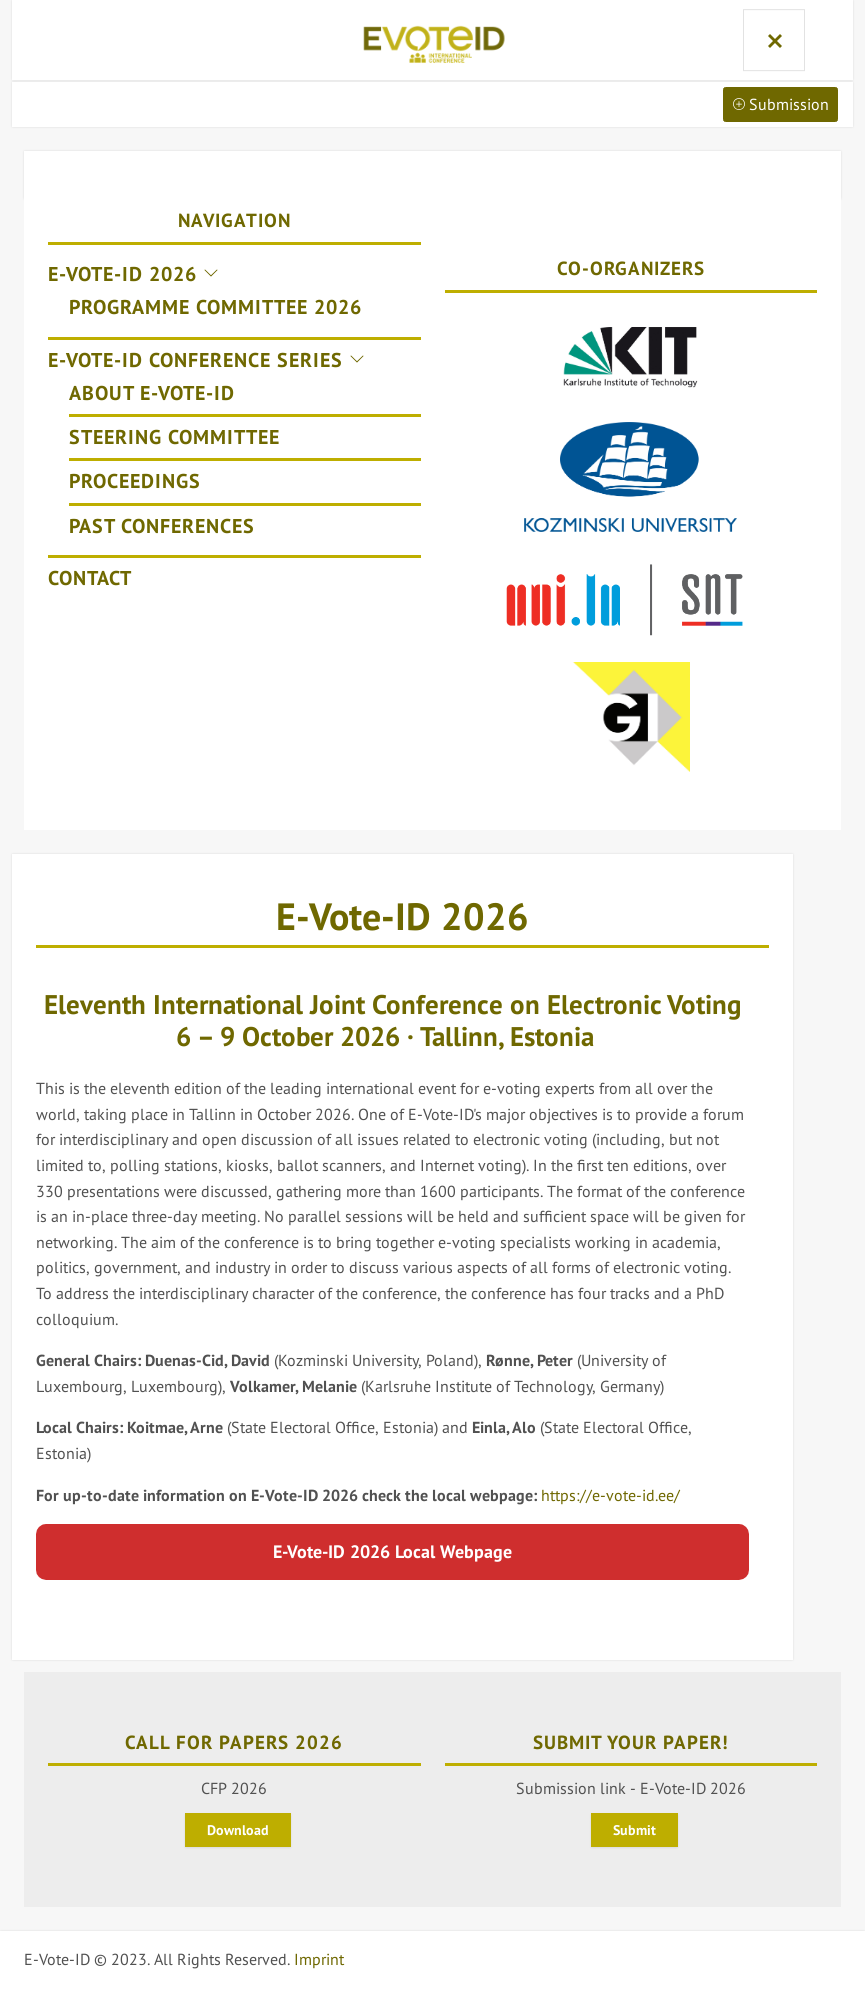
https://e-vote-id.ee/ (610, 1495)
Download (238, 1831)
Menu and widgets (773, 40)
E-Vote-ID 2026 (402, 915)
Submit (634, 1831)
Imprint (319, 1960)
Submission (781, 104)
